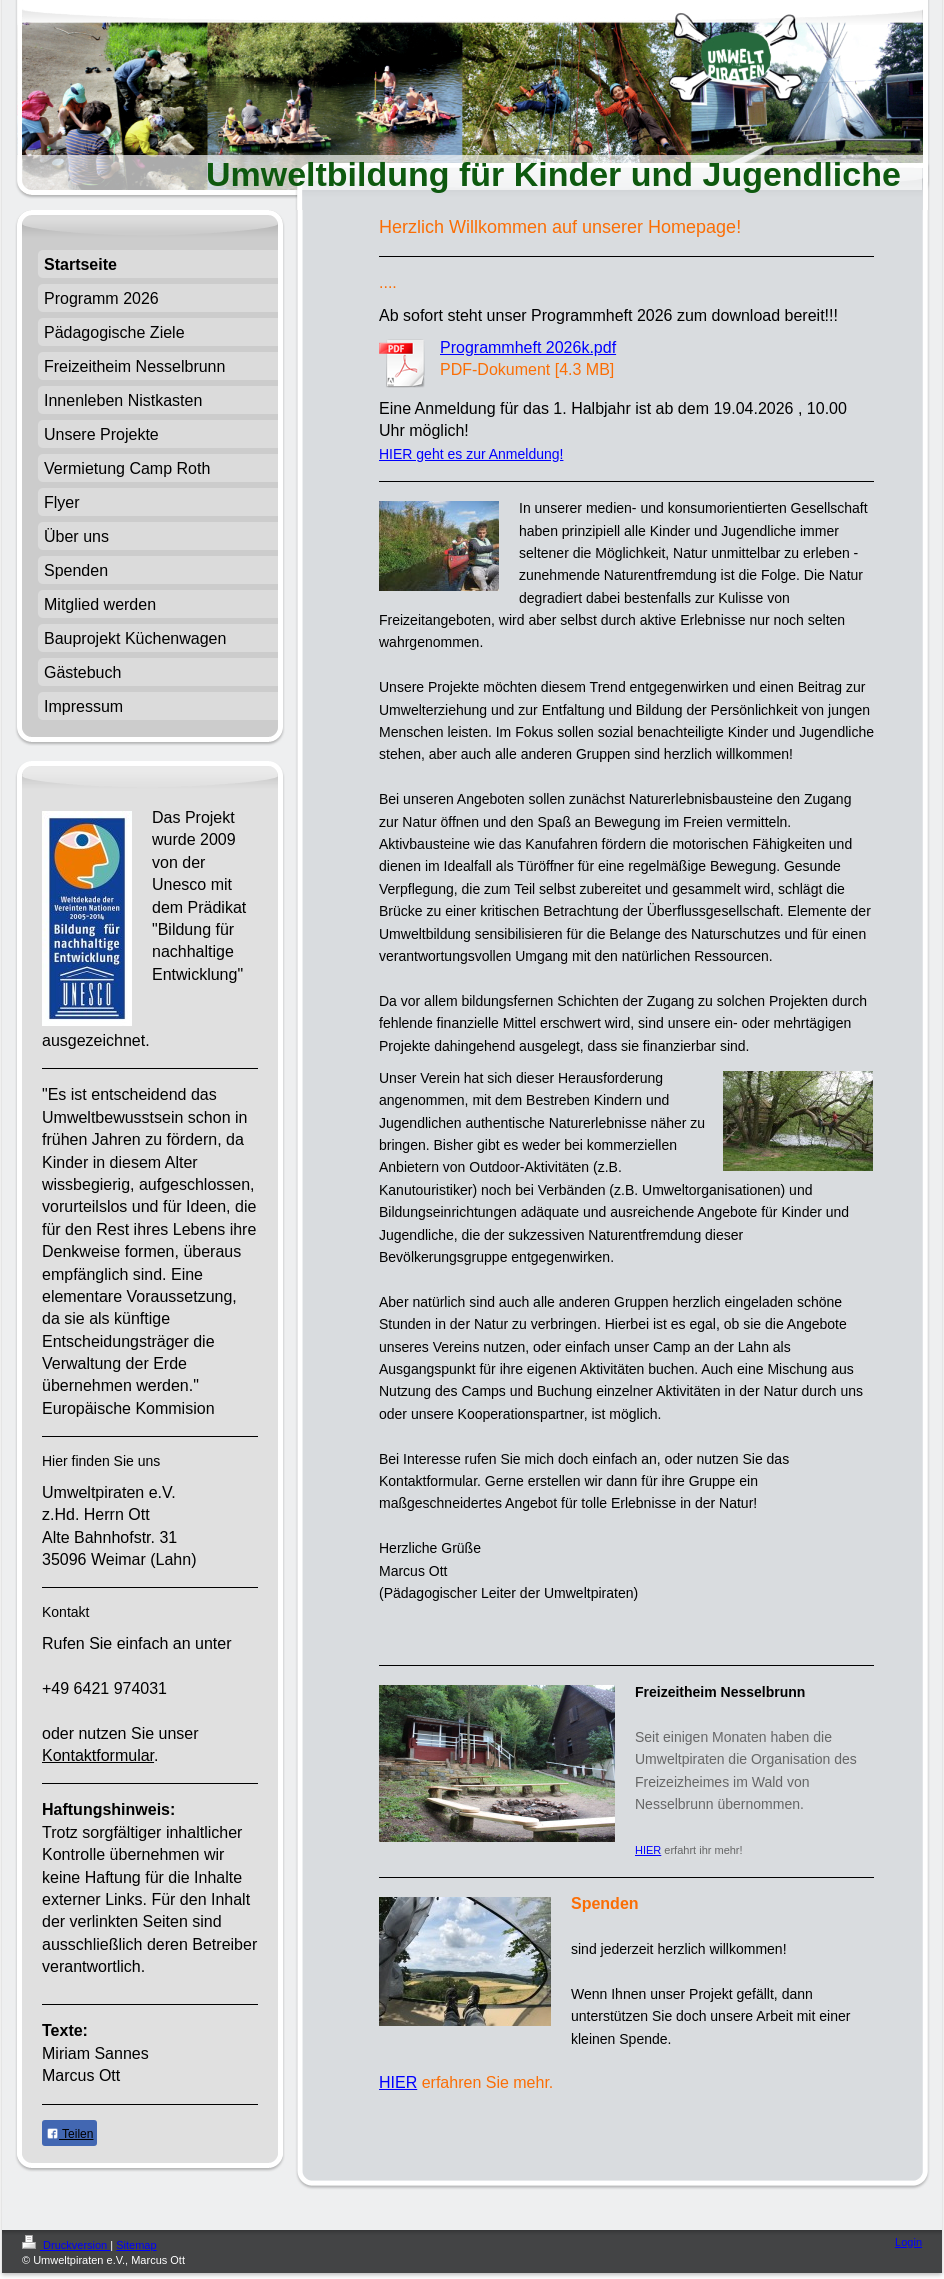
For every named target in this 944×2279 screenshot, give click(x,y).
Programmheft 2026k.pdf (528, 347)
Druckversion (66, 2245)
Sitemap (136, 2245)
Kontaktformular (98, 1755)
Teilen (69, 2134)
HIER (648, 1850)
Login (908, 2242)
